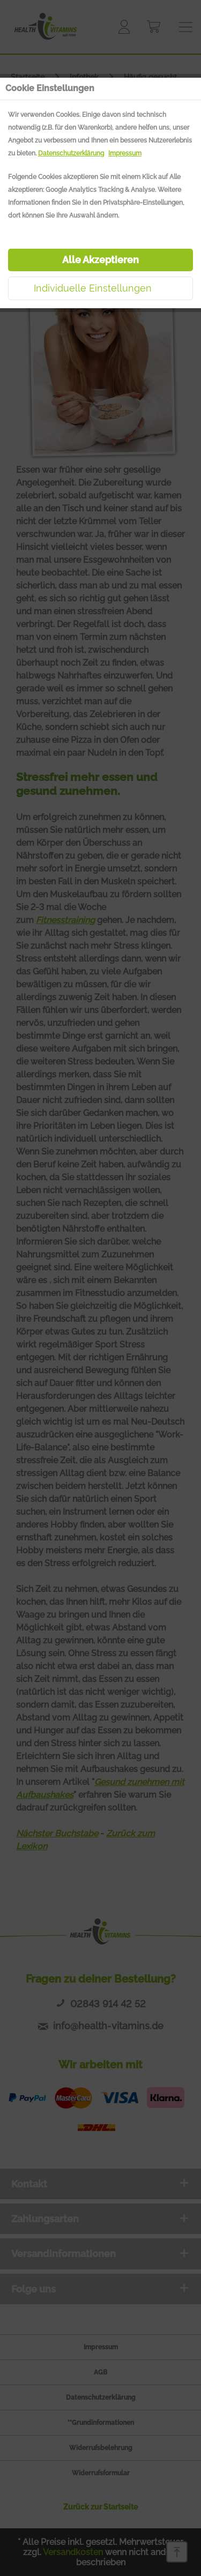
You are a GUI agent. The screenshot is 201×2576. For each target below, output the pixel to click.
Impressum (125, 153)
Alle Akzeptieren (100, 259)
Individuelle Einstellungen (93, 288)
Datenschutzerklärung (71, 153)
